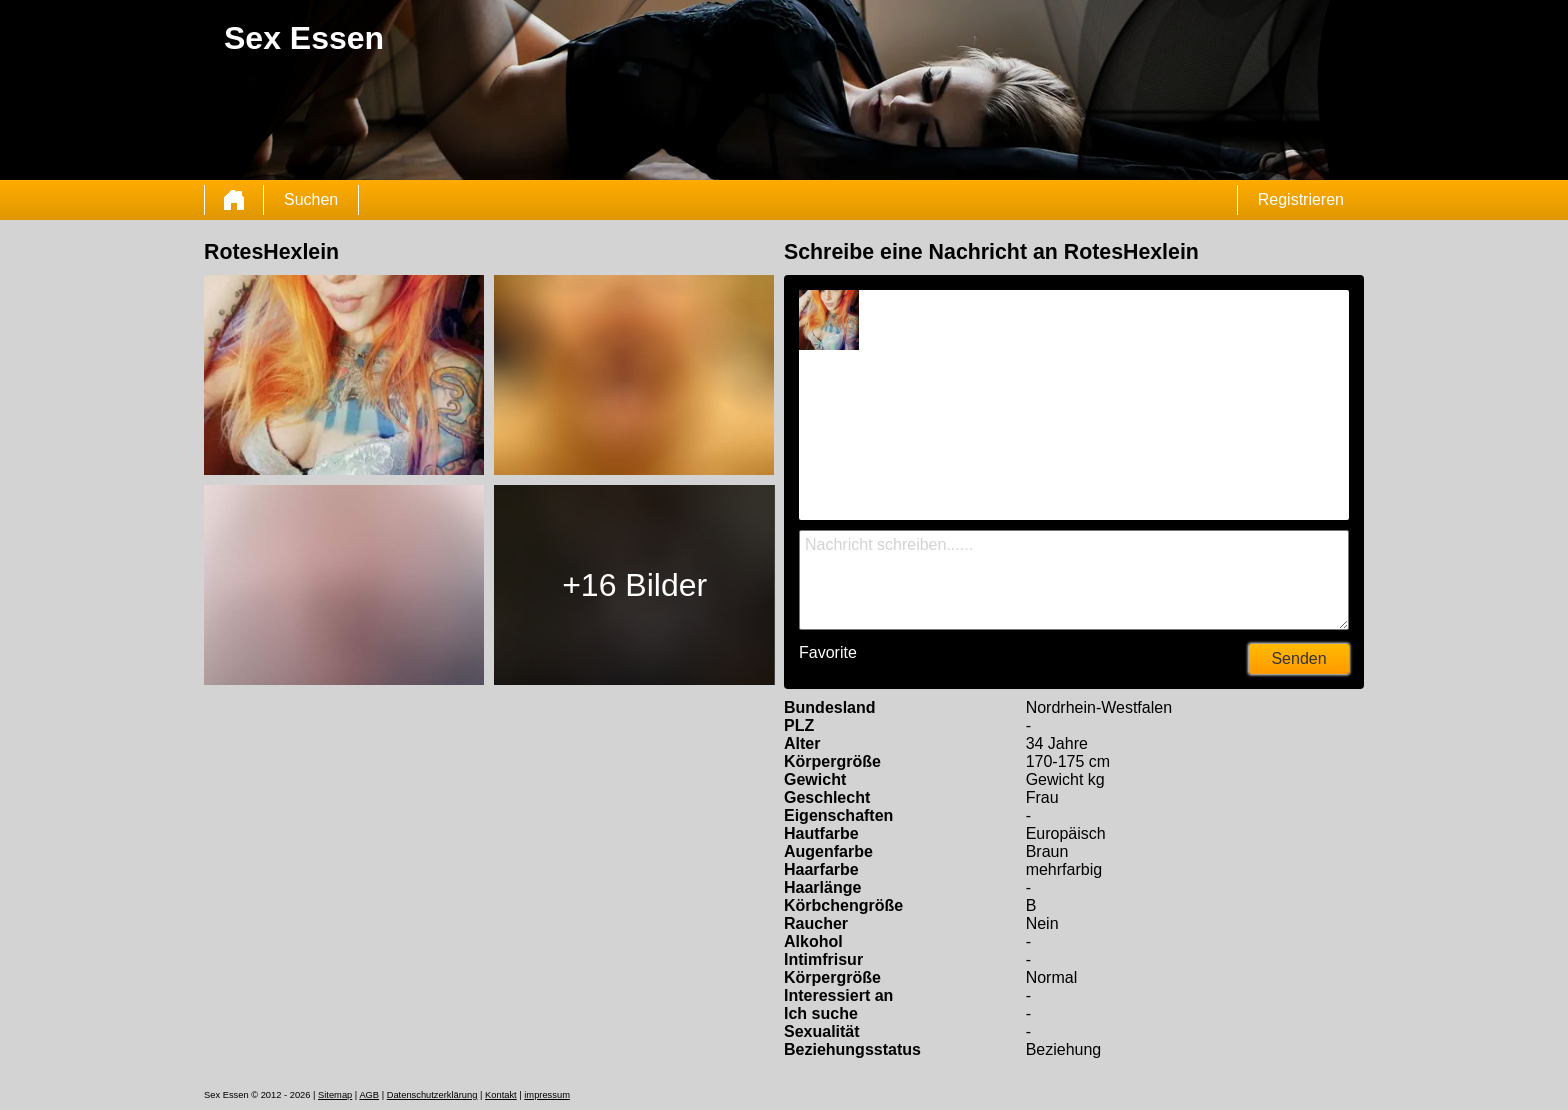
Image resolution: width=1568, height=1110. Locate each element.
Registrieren (1301, 199)
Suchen (311, 199)
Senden (1298, 658)
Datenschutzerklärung (432, 1095)
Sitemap (335, 1095)
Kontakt (501, 1095)
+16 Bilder (634, 585)
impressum (547, 1095)
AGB (369, 1095)
